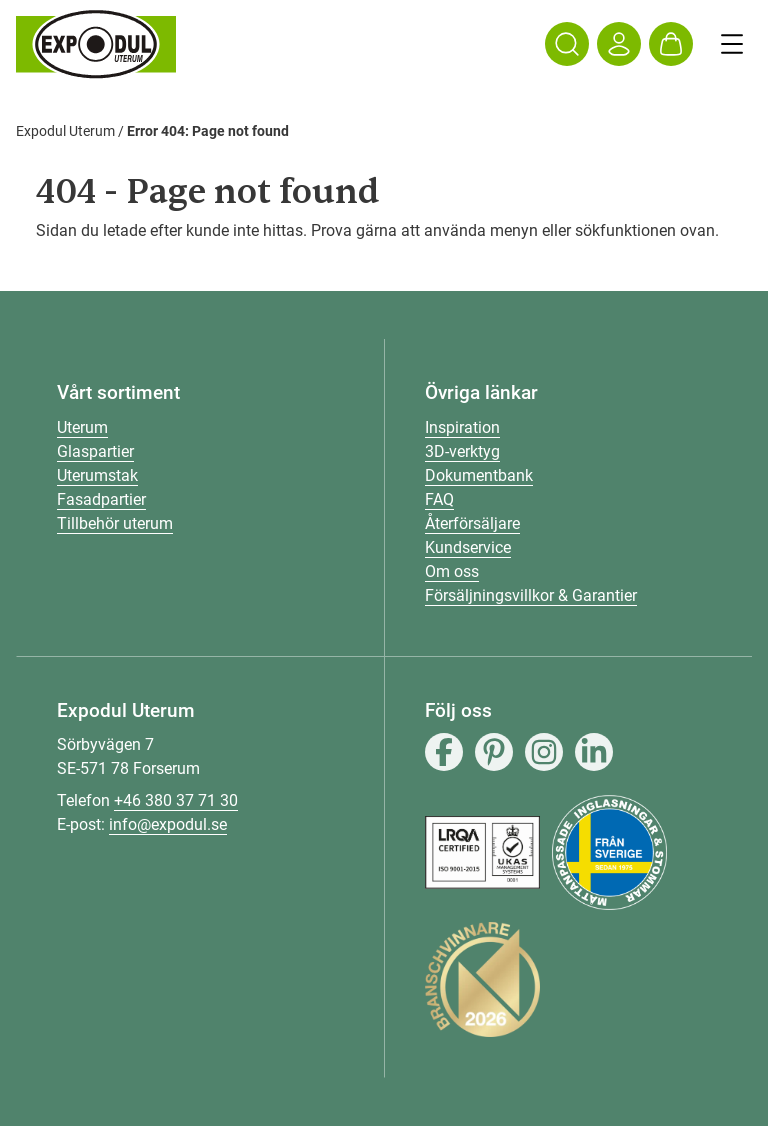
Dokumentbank (479, 475)
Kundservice (468, 547)
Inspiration (462, 427)
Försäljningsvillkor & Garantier (531, 595)
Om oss (452, 571)
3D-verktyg (462, 451)
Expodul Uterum (65, 131)
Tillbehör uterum (115, 523)
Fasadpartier (101, 499)
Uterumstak (97, 475)
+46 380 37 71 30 (176, 800)
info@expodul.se (168, 824)
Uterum (82, 427)
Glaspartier (95, 451)
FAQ (439, 499)
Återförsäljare (472, 523)
